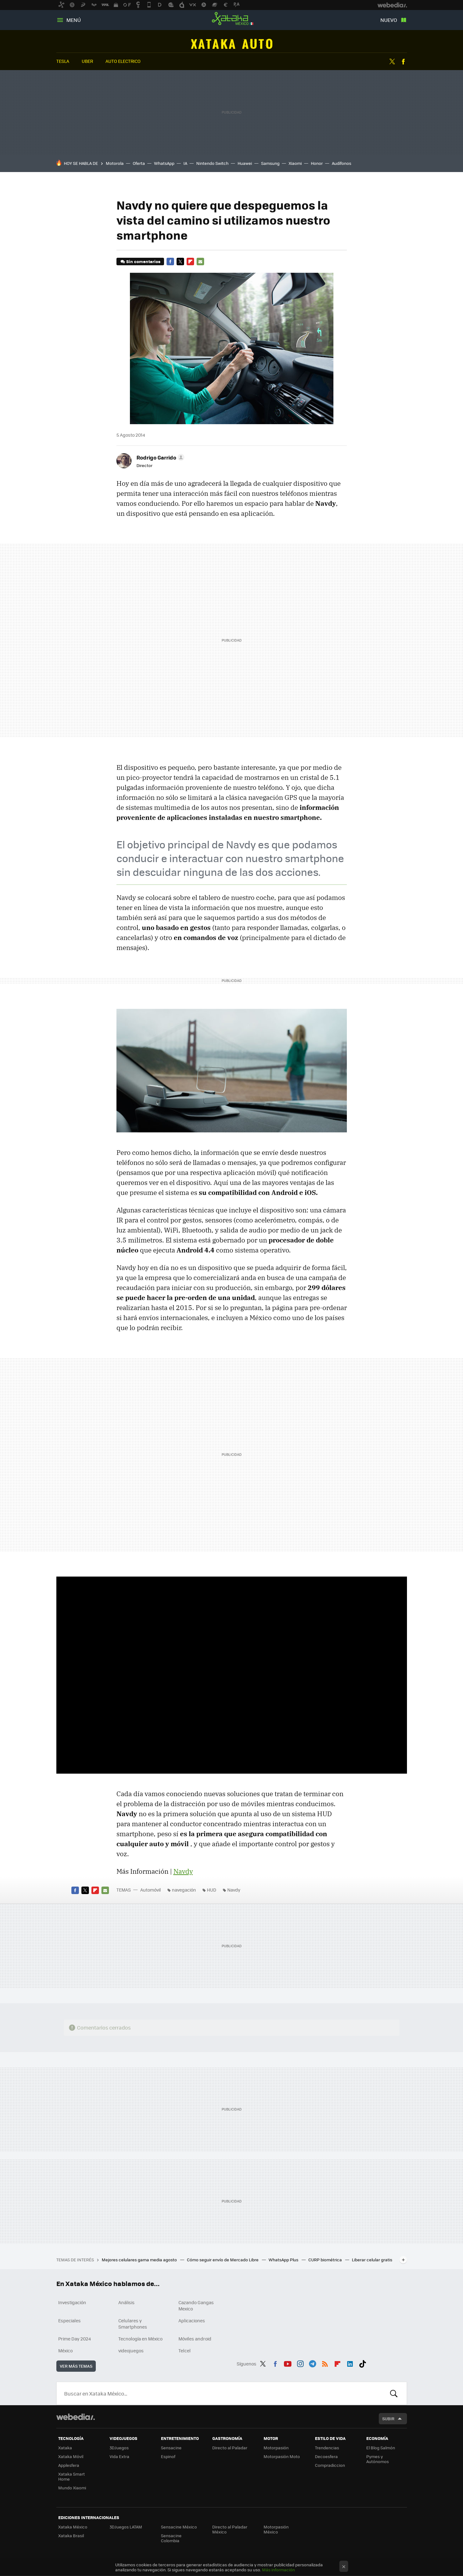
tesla (62, 61)
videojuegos (131, 2350)
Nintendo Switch (212, 163)
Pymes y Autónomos (377, 2458)
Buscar (393, 2393)
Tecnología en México (140, 2338)
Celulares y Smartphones (132, 2323)
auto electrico (123, 61)
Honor (317, 163)
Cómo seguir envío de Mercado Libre (223, 2260)
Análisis (126, 2302)
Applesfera (68, 2465)
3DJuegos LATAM (126, 2527)
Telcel (184, 2350)
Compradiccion (330, 2465)
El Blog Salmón (380, 2448)
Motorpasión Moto (282, 2456)
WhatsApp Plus (284, 2260)
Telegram (312, 2363)
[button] (159, 457)
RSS (325, 2363)
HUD (211, 1890)
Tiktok (363, 2363)
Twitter (392, 61)
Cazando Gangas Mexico (196, 2305)
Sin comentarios (143, 261)
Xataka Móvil (70, 2456)
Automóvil (231, 44)
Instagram (300, 2363)
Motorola (115, 163)
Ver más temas (76, 2366)
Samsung (270, 163)
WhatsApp (164, 163)
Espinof (168, 2456)
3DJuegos (119, 2448)
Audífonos (341, 163)
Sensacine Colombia (171, 2538)
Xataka (65, 2448)
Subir (388, 2418)
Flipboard (190, 261)
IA (185, 163)
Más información (278, 2570)
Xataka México (231, 19)
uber (87, 61)
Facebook (403, 61)
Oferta (139, 163)
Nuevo (388, 19)
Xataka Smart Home (71, 2476)
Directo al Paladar (229, 2448)
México (65, 2350)
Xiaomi (295, 163)
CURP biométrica (325, 2260)
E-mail (200, 261)
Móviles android (194, 2338)
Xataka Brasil (71, 2535)
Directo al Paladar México (229, 2529)
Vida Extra (119, 2456)
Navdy (183, 1871)
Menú (73, 19)
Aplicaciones (191, 2320)
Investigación (72, 2302)
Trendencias (327, 2448)
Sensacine (171, 2448)
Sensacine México (179, 2527)
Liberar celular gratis (372, 2260)
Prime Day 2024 (74, 2338)
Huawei (245, 163)
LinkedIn (350, 2363)
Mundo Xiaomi (72, 2488)
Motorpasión (276, 2448)
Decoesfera (326, 2456)
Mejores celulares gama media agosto (140, 2260)
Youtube (288, 2363)
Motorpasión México (276, 2529)
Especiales (69, 2320)
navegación (184, 1890)
